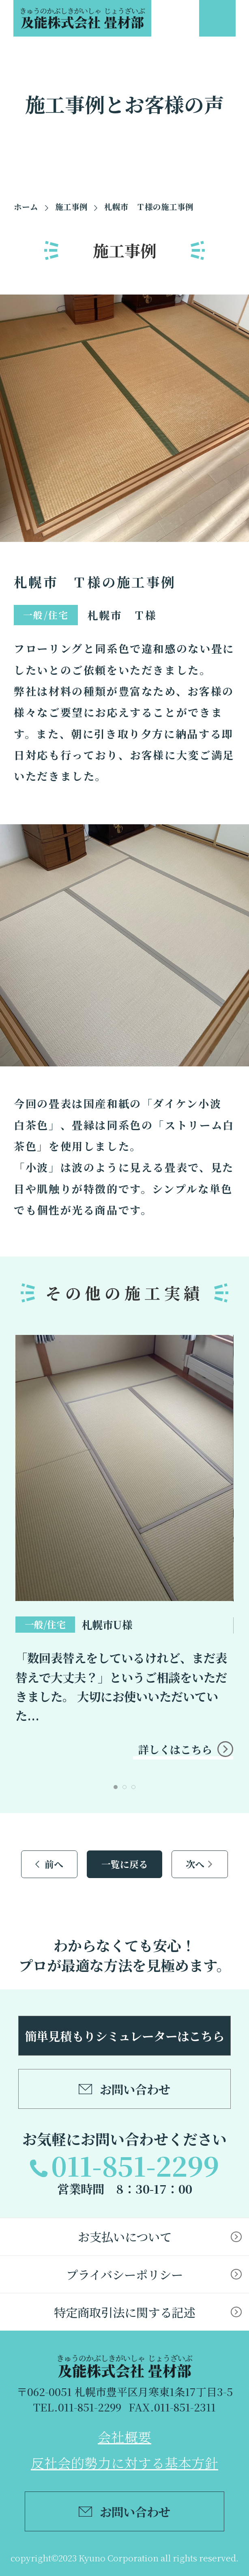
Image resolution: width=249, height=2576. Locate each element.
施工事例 (71, 206)
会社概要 (124, 2436)
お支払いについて (125, 2236)
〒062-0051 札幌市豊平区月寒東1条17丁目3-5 (125, 2391)
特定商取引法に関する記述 (124, 2311)
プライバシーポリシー (124, 2274)
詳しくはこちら (175, 1749)
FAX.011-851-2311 (172, 2407)
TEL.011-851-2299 (77, 2407)
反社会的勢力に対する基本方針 (124, 2462)
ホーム (26, 206)
